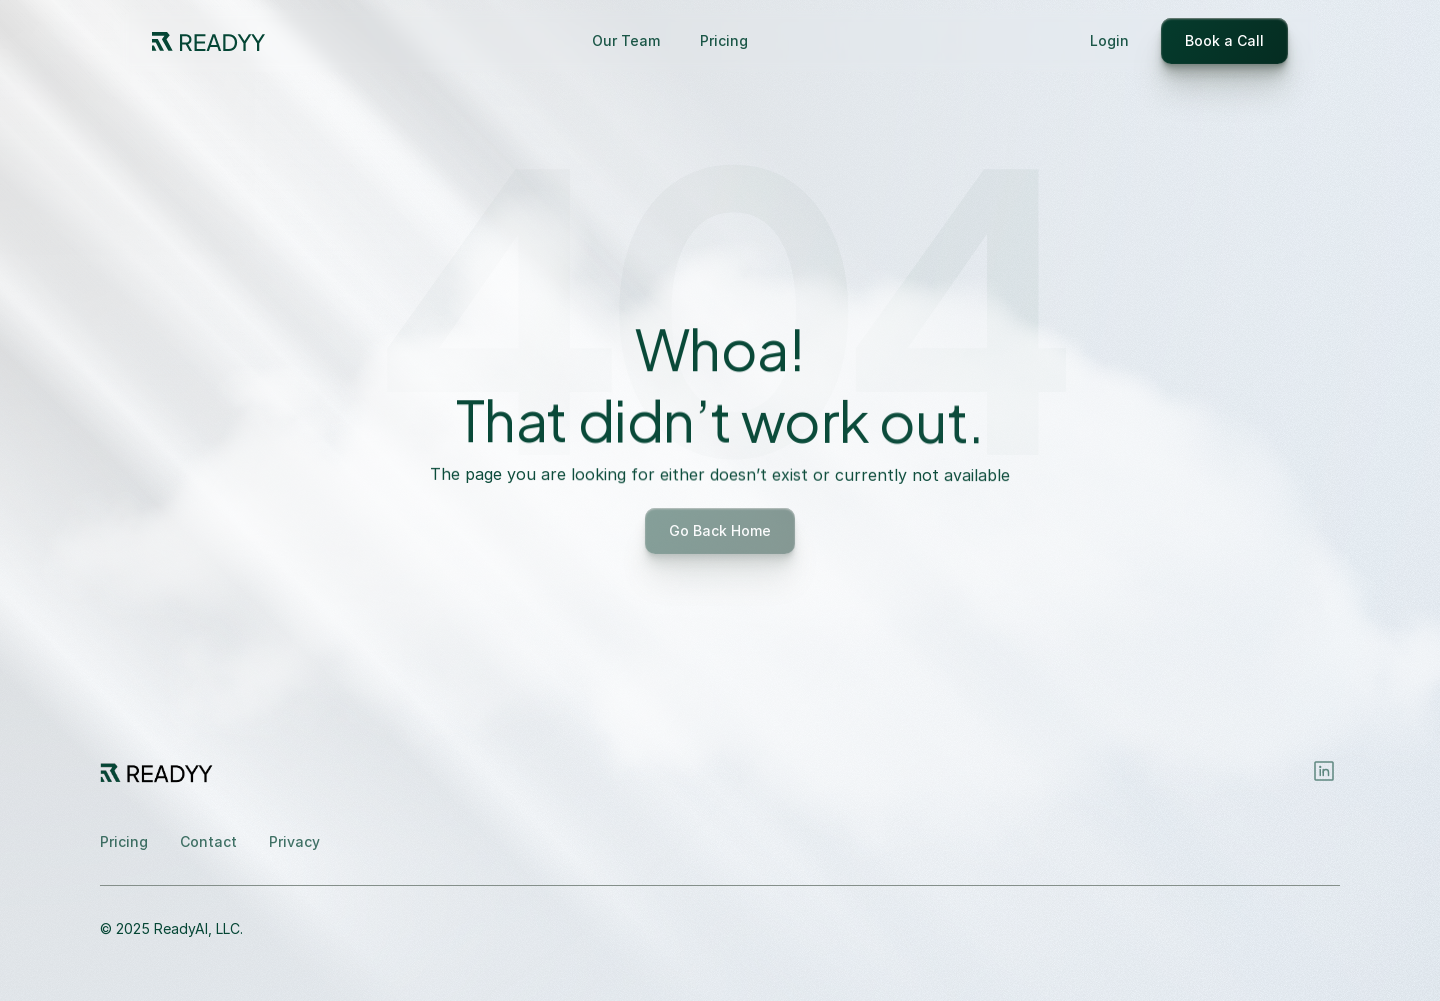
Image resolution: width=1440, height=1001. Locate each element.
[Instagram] (1324, 771)
